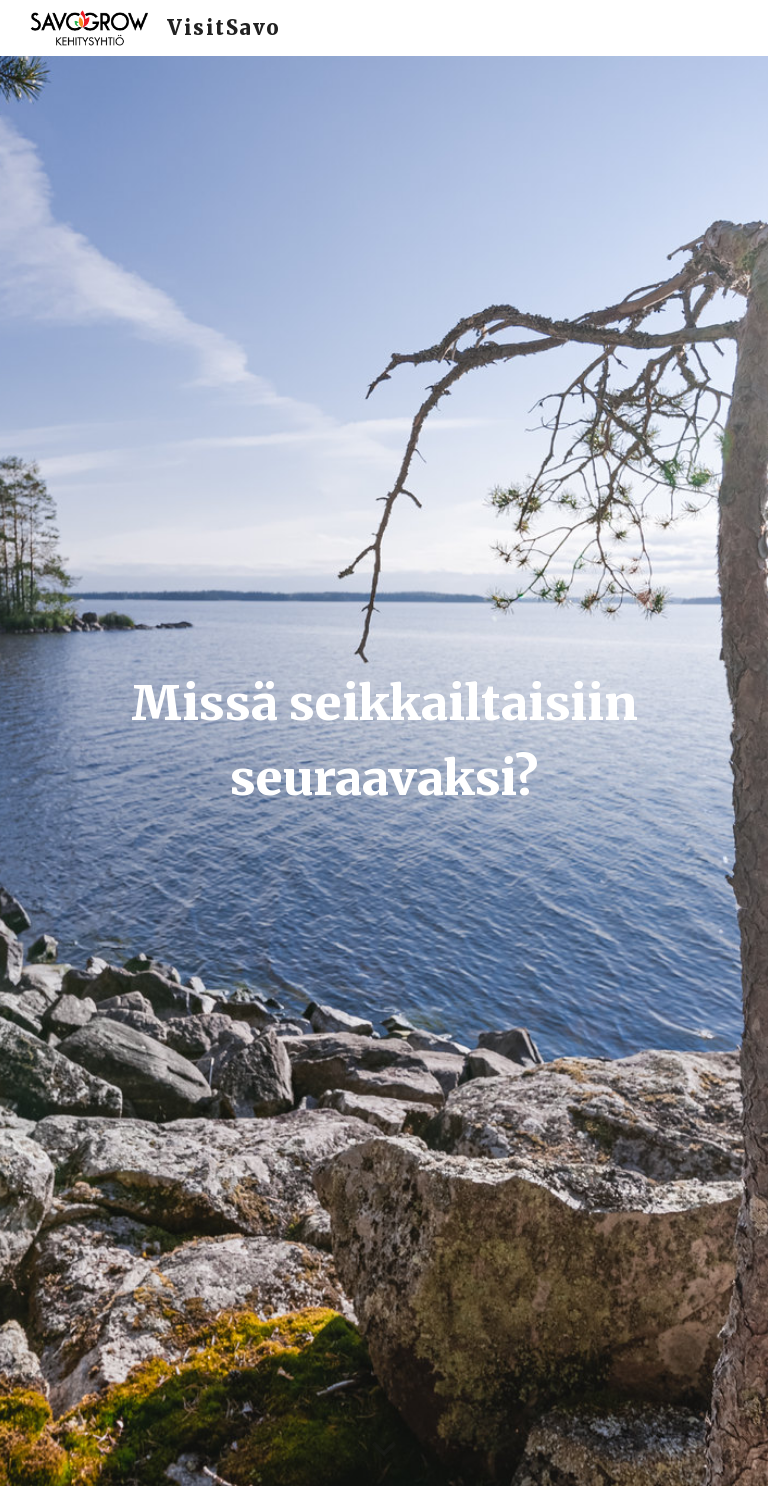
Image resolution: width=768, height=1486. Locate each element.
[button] (384, 1450)
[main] (383, 770)
